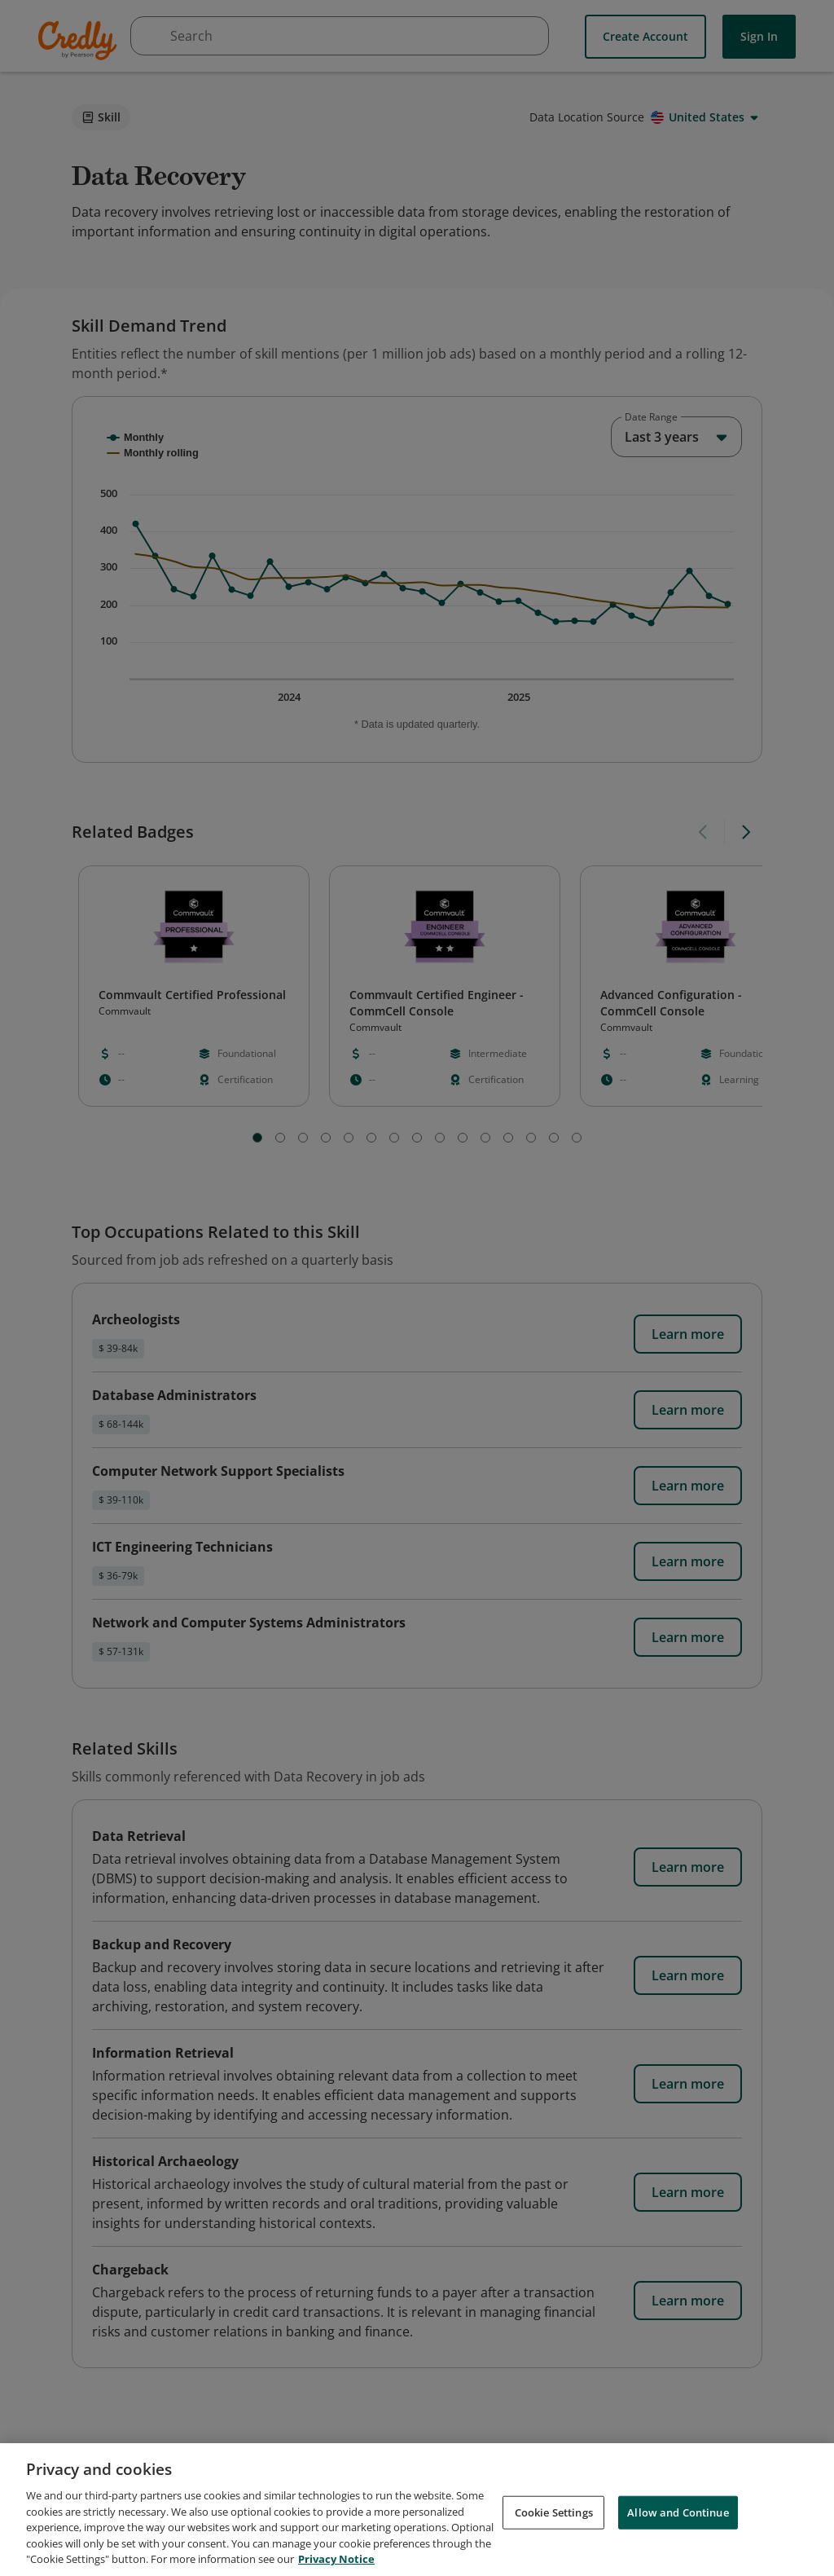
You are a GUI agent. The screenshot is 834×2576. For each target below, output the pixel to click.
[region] (417, 2509)
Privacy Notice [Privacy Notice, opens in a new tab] (336, 2559)
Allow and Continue (677, 2511)
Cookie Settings (554, 2511)
